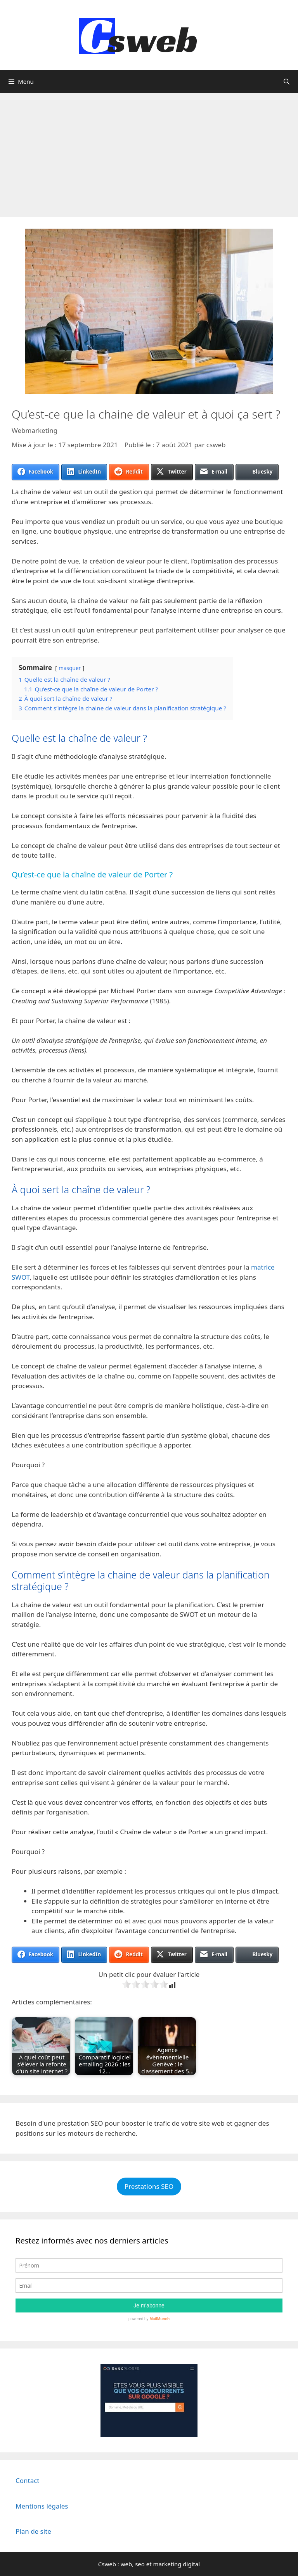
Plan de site (33, 2531)
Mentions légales (42, 2506)
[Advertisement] (149, 151)
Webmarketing (34, 430)
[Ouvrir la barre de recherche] (286, 81)
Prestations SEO (149, 2186)
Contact (28, 2480)
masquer (70, 668)
